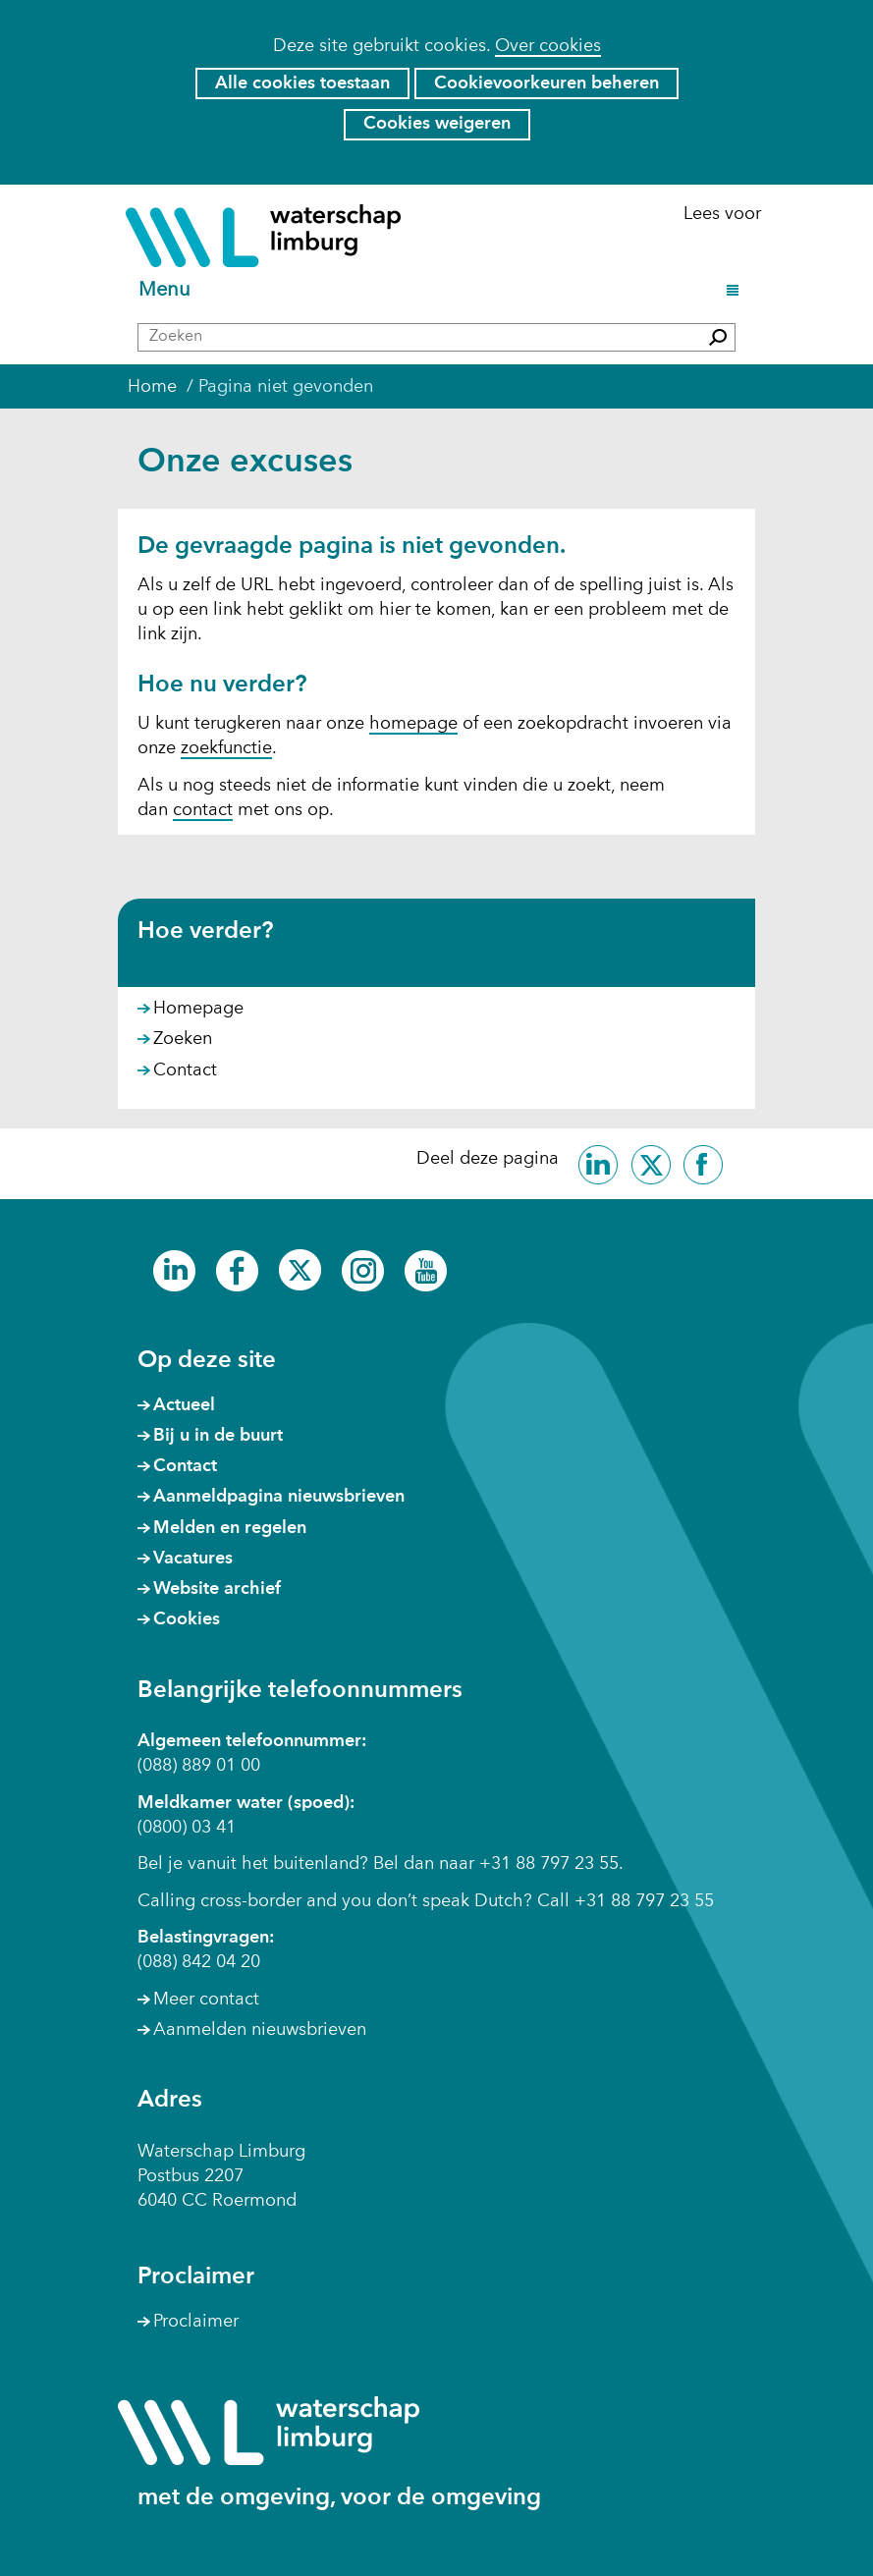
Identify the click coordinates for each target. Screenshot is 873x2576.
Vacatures (193, 1558)
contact (203, 810)
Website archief (217, 1589)
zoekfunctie (226, 748)
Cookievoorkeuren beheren (546, 83)
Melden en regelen (229, 1528)
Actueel (184, 1405)
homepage (413, 724)
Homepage (198, 1008)
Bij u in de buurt (218, 1436)
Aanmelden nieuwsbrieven (259, 2030)
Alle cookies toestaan (302, 83)
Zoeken (182, 1039)
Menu (167, 291)
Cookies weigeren (437, 124)
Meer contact (206, 1999)
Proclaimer (196, 2321)
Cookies (186, 1619)
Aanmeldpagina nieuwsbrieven (279, 1497)
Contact (185, 1070)
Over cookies (548, 46)
